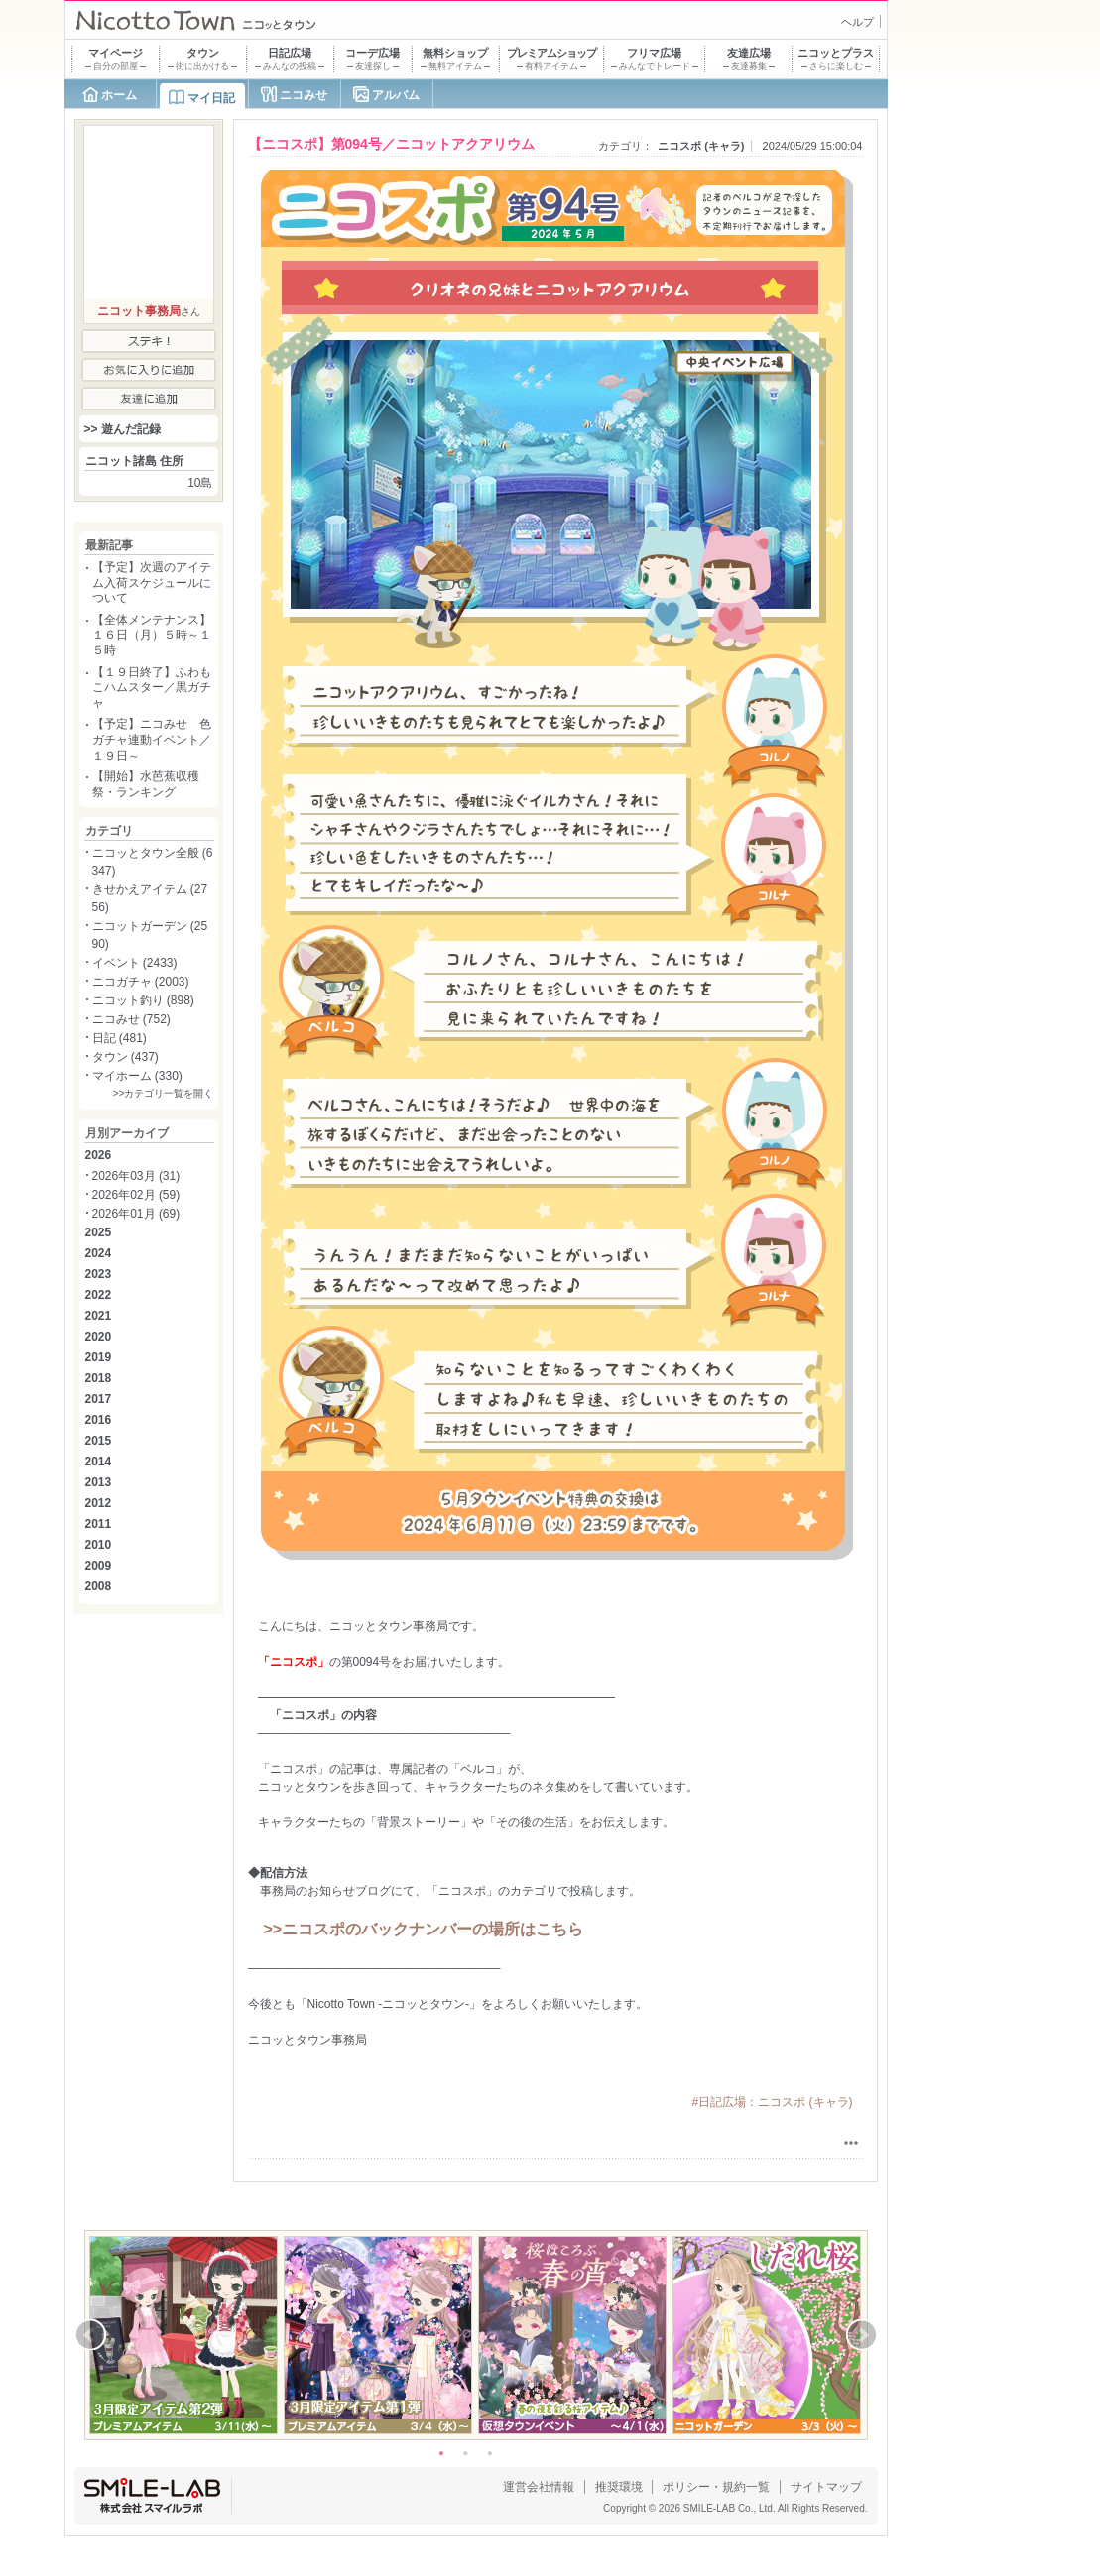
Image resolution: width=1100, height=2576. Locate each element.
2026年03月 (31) (136, 1176)
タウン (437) (125, 1057)
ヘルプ (857, 22)
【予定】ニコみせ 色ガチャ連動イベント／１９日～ (151, 739)
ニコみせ (303, 95)
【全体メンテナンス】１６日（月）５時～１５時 (151, 635)
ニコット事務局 (139, 311)
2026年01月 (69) (136, 1214)
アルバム (396, 95)
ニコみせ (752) (131, 1019)
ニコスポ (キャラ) (701, 146)
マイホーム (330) (137, 1076)
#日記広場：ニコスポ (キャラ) (772, 2102)
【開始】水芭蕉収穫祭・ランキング (145, 784)
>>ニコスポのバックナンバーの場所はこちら (424, 1929)
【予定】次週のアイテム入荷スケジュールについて (151, 582)
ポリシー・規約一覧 (716, 2487)
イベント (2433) (135, 963)
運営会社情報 (538, 2487)
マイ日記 (211, 98)
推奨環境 (619, 2487)
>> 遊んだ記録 (122, 429)
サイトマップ (826, 2487)
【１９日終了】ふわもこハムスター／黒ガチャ (151, 687)
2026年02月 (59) (136, 1195)
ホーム (119, 95)
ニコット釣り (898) (143, 1000)
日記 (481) (119, 1038)
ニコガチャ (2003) (140, 982)
